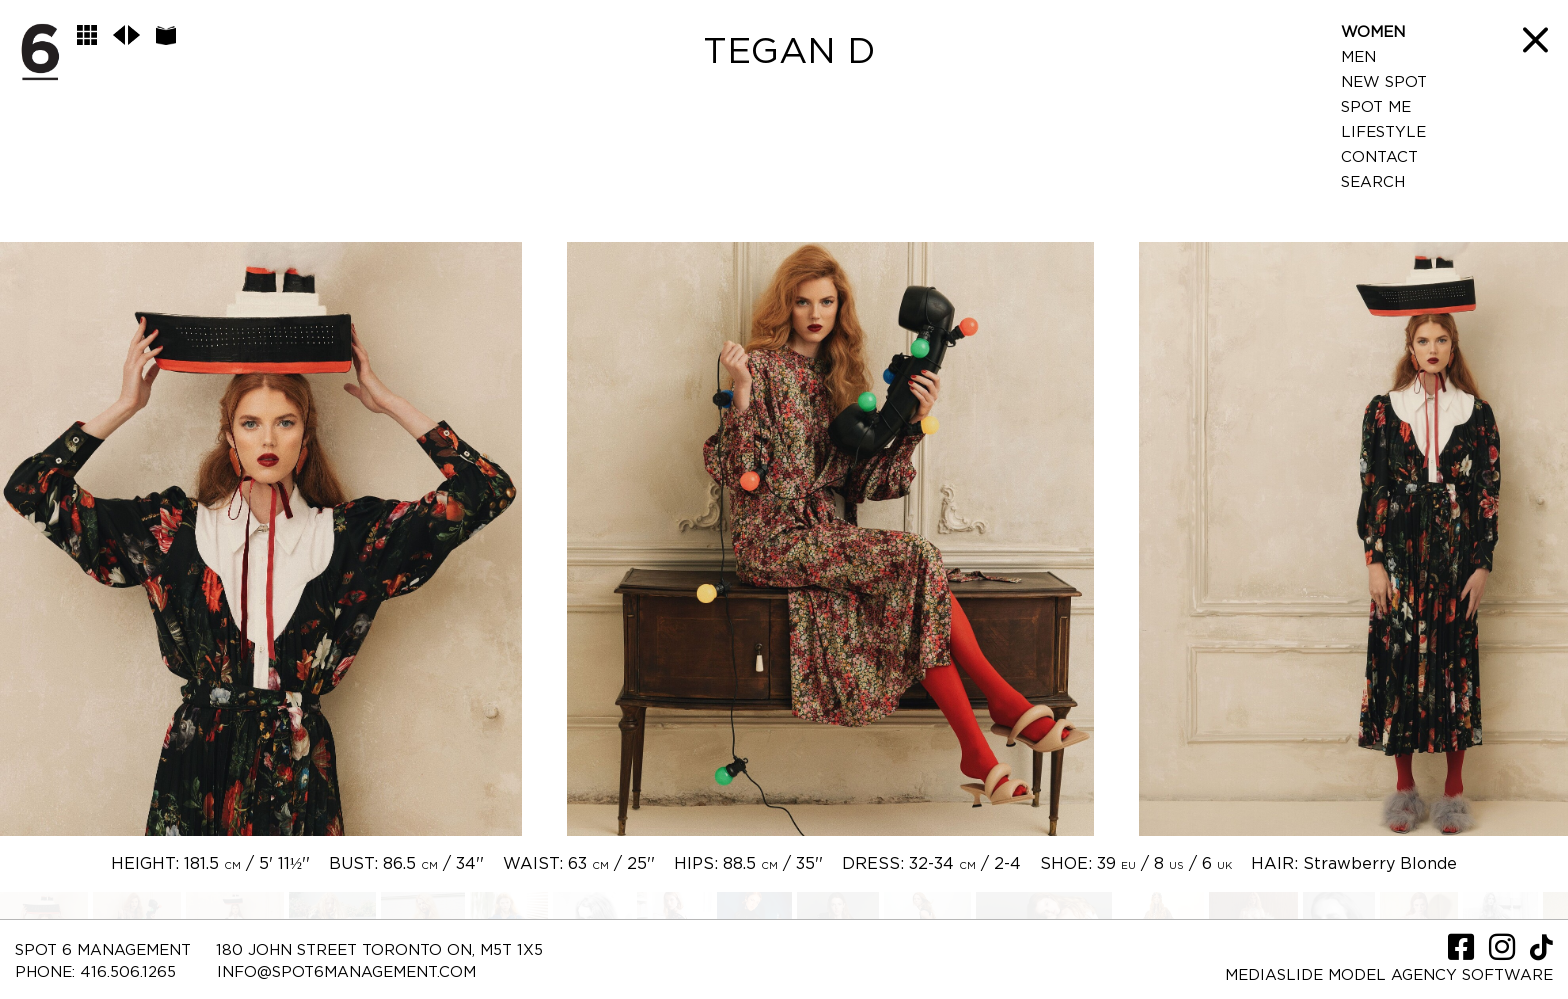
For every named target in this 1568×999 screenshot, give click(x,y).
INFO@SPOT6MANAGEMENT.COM (346, 972)
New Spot (1384, 82)
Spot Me (1376, 107)
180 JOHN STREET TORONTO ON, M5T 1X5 (379, 950)
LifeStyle (1383, 132)
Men (1358, 57)
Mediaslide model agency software (1389, 975)
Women (1373, 32)
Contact (1379, 157)
